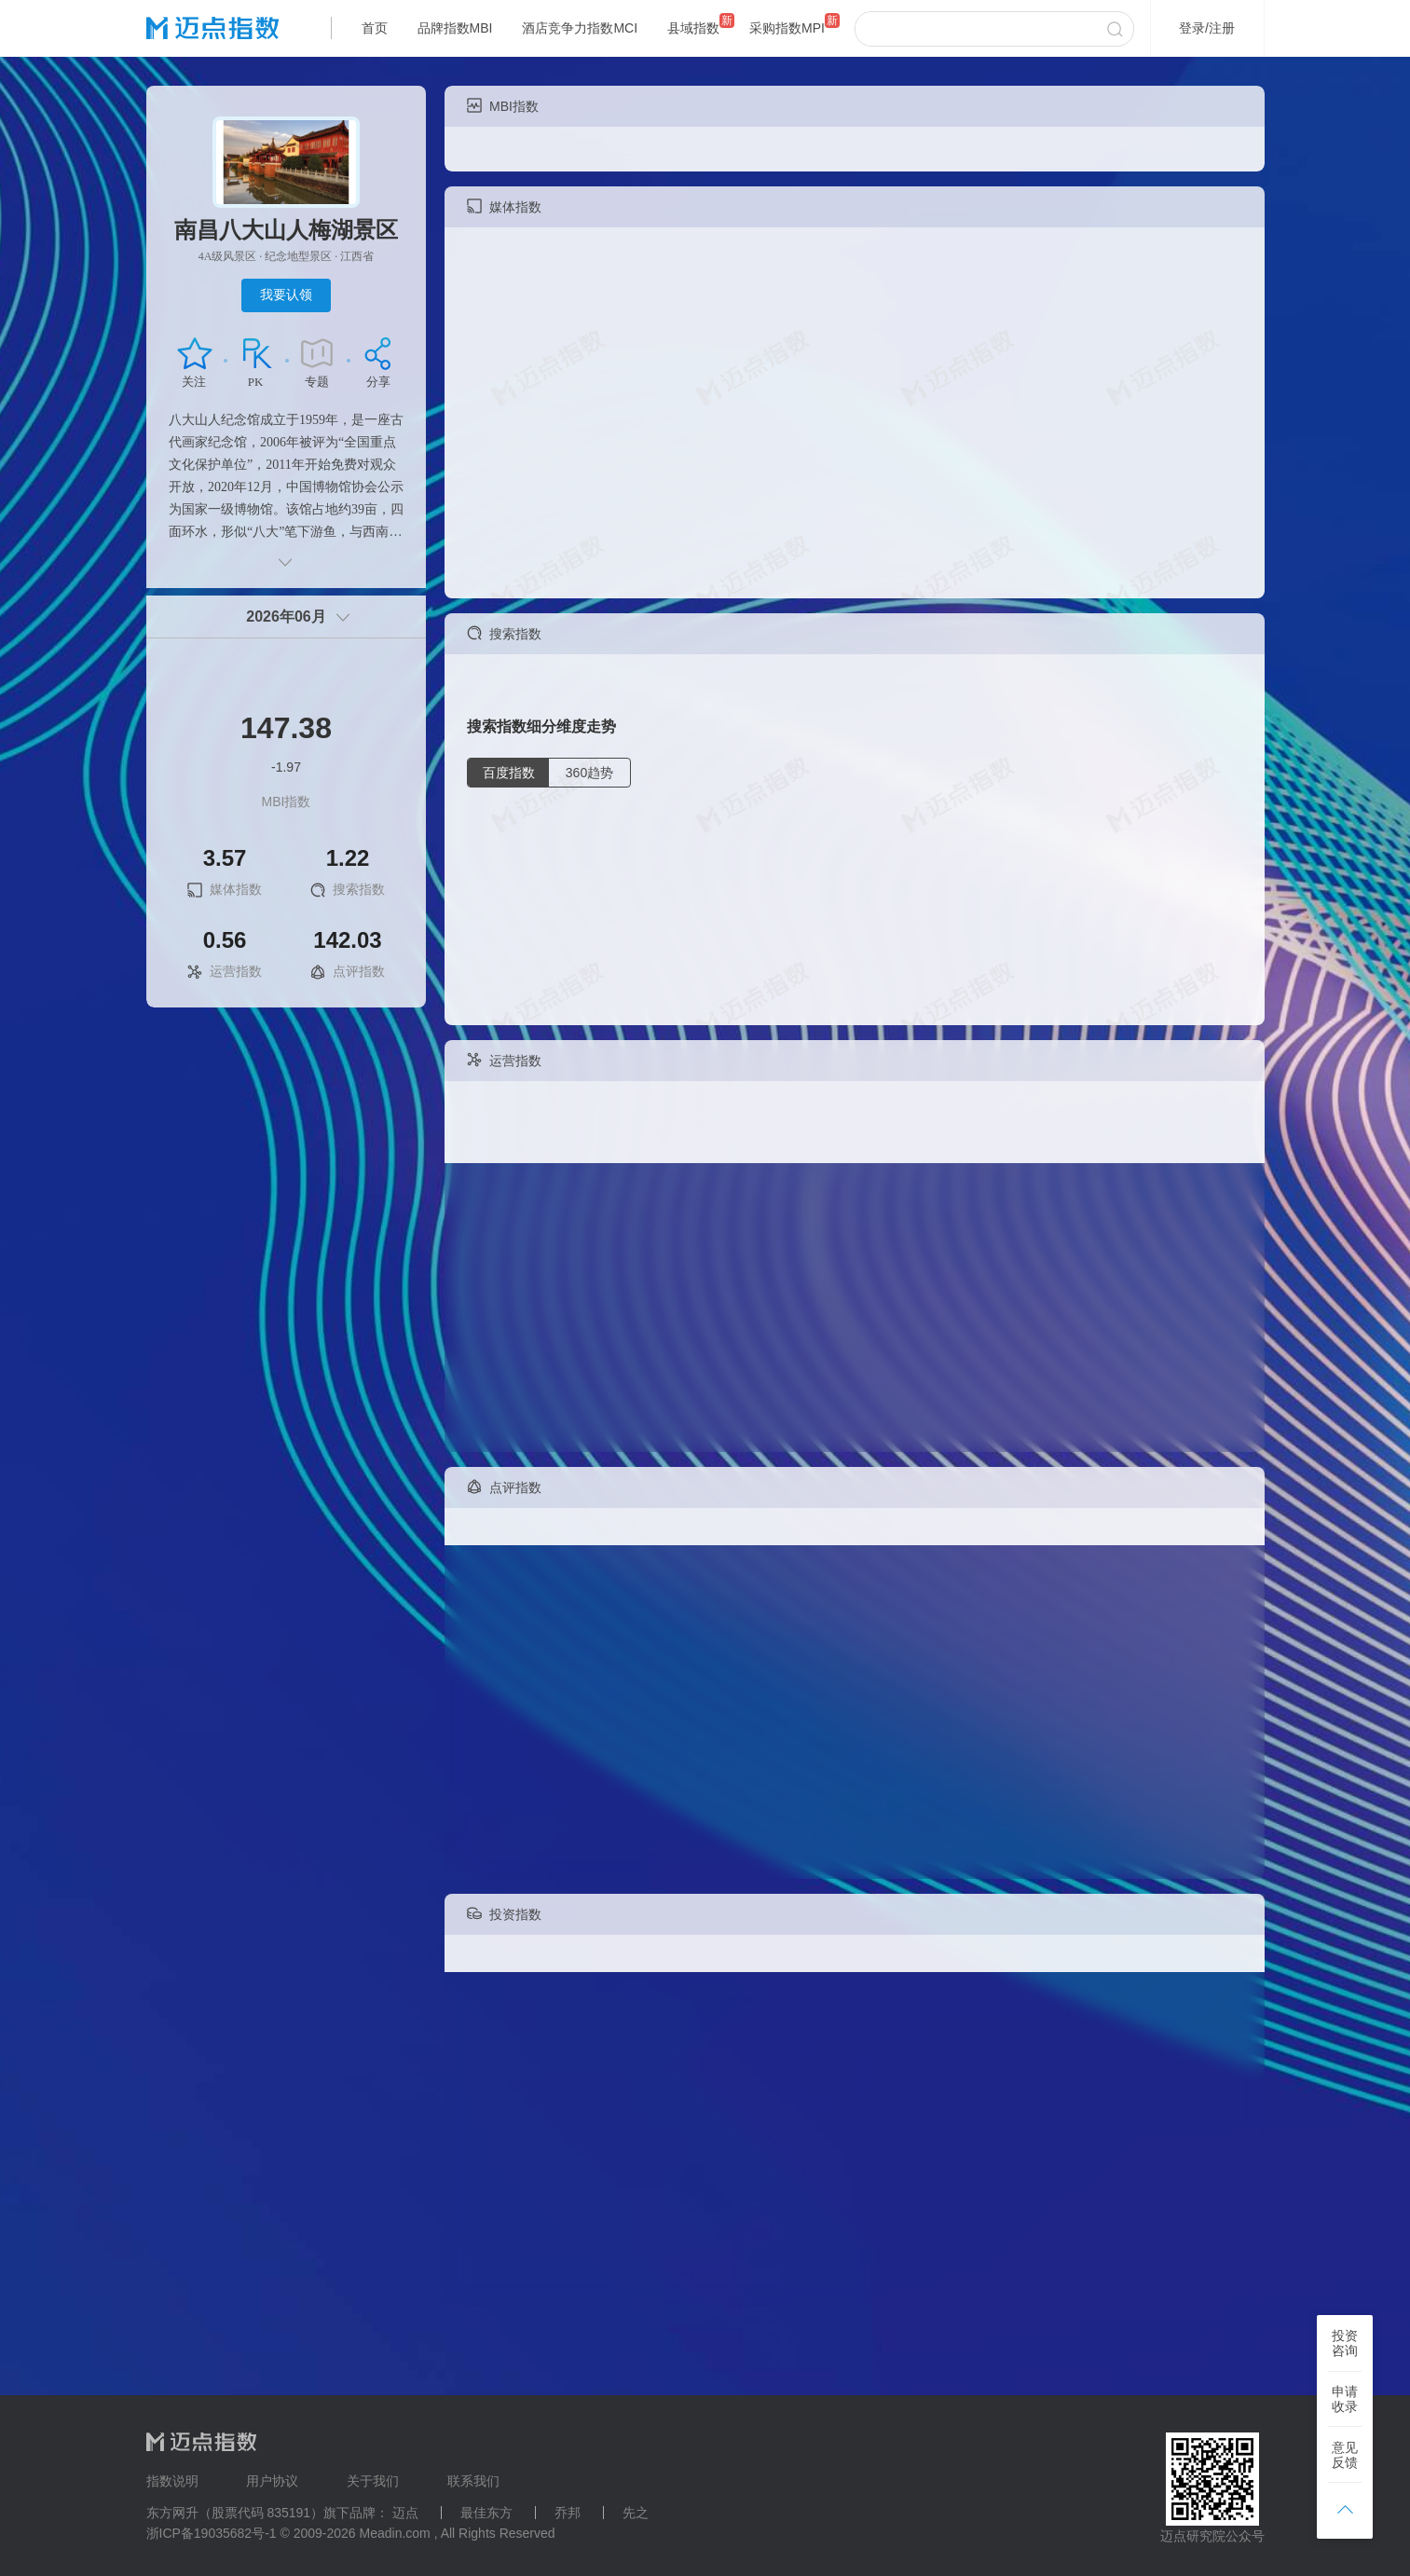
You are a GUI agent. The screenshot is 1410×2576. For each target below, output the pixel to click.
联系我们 (473, 2480)
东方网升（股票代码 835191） (235, 2512)
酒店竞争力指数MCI (579, 28)
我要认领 (286, 294)
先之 (636, 2512)
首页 (375, 28)
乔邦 (567, 2512)
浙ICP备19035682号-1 (211, 2533)
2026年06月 (285, 616)
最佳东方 (486, 2512)
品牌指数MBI (455, 28)
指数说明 (172, 2480)
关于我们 (373, 2480)
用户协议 (272, 2480)
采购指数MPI (787, 28)
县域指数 (693, 28)
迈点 (405, 2512)
